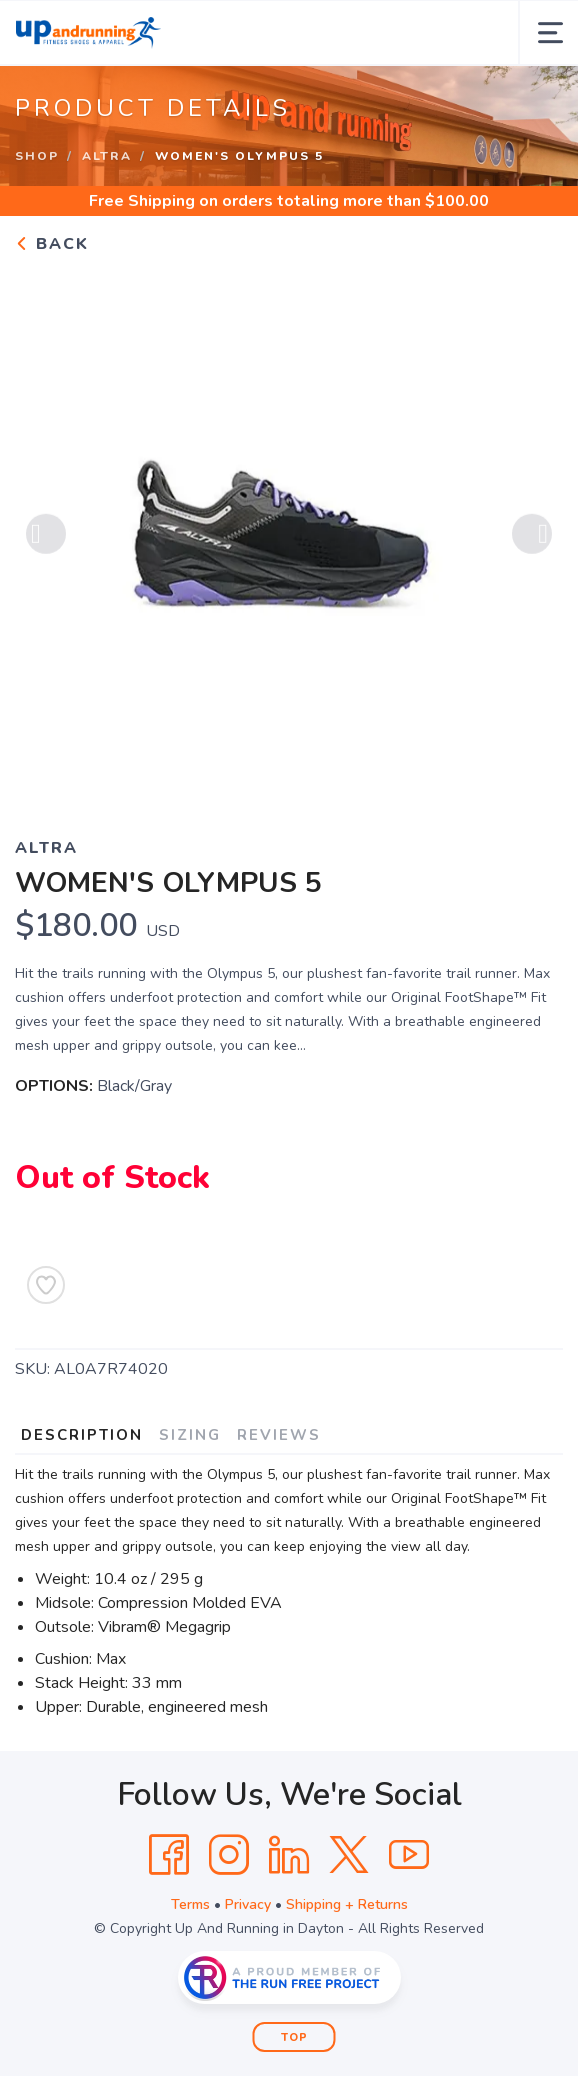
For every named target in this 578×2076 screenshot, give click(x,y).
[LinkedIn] (289, 1855)
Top (294, 2037)
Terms (190, 1904)
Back (52, 244)
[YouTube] (409, 1855)
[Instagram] (229, 1855)
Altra (107, 156)
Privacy (248, 1904)
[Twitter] (349, 1855)
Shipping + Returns (347, 1904)
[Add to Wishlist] (46, 1285)
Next (532, 537)
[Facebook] (169, 1855)
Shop (37, 156)
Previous (46, 537)
